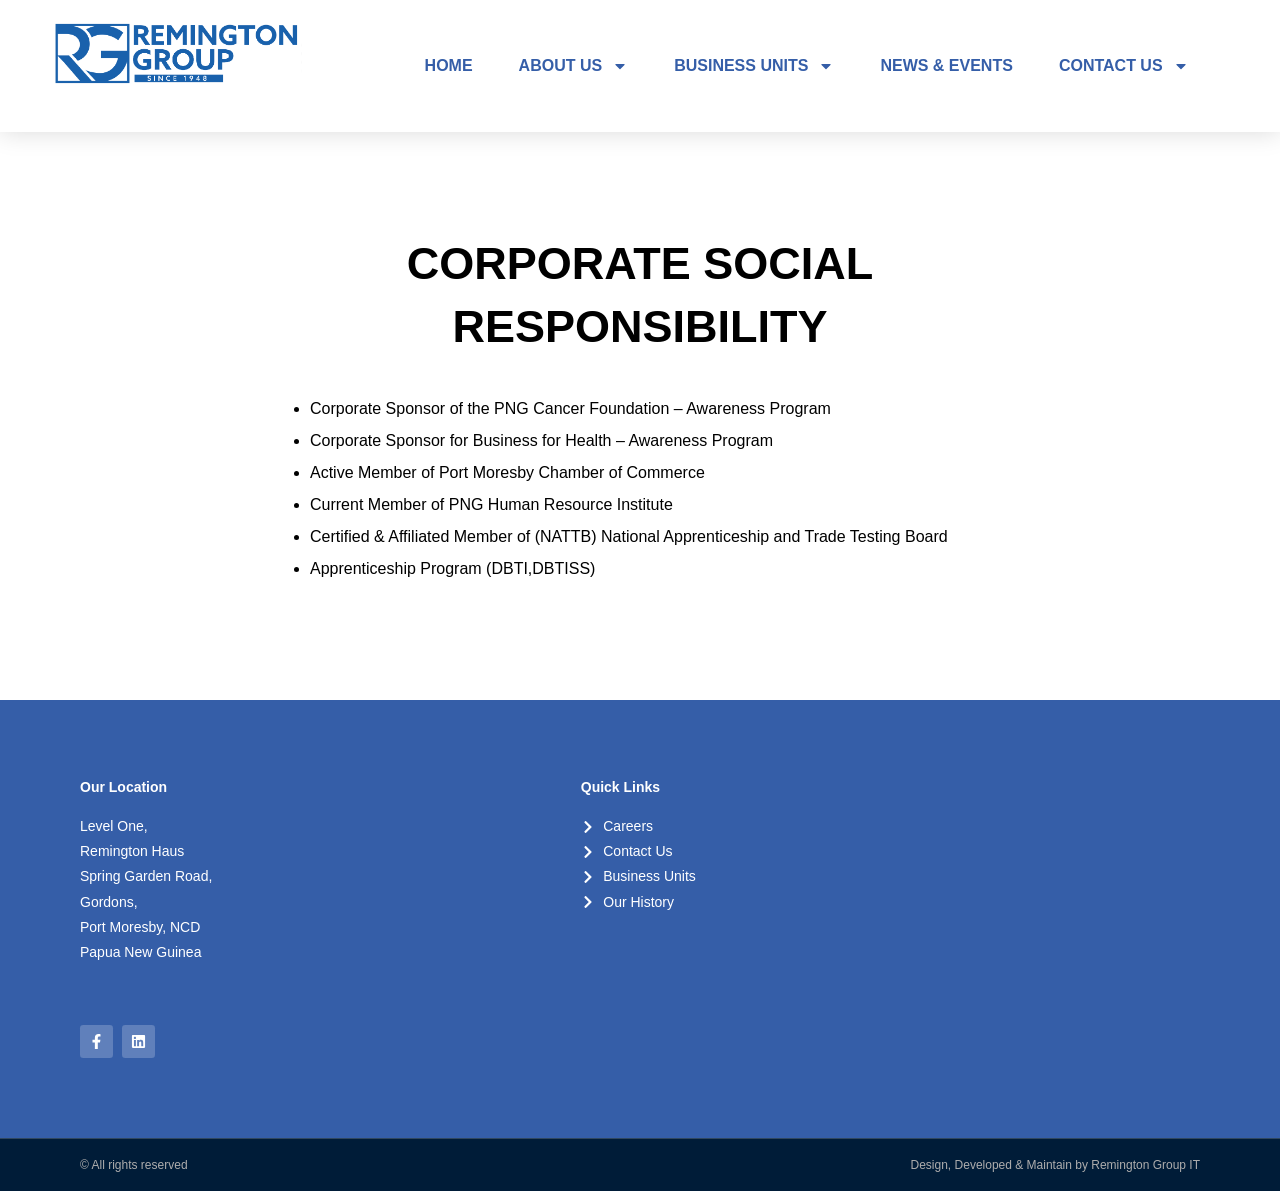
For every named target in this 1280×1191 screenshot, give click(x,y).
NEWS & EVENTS (946, 65)
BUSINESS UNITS (754, 66)
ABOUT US (574, 66)
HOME (449, 65)
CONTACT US (1124, 66)
